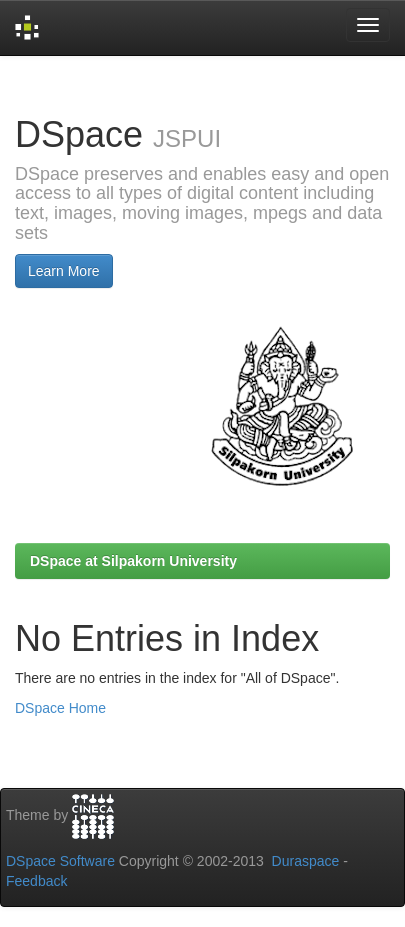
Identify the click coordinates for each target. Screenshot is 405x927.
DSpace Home (60, 708)
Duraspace (306, 861)
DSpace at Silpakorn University (133, 561)
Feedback (36, 881)
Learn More (64, 271)
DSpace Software (60, 861)
